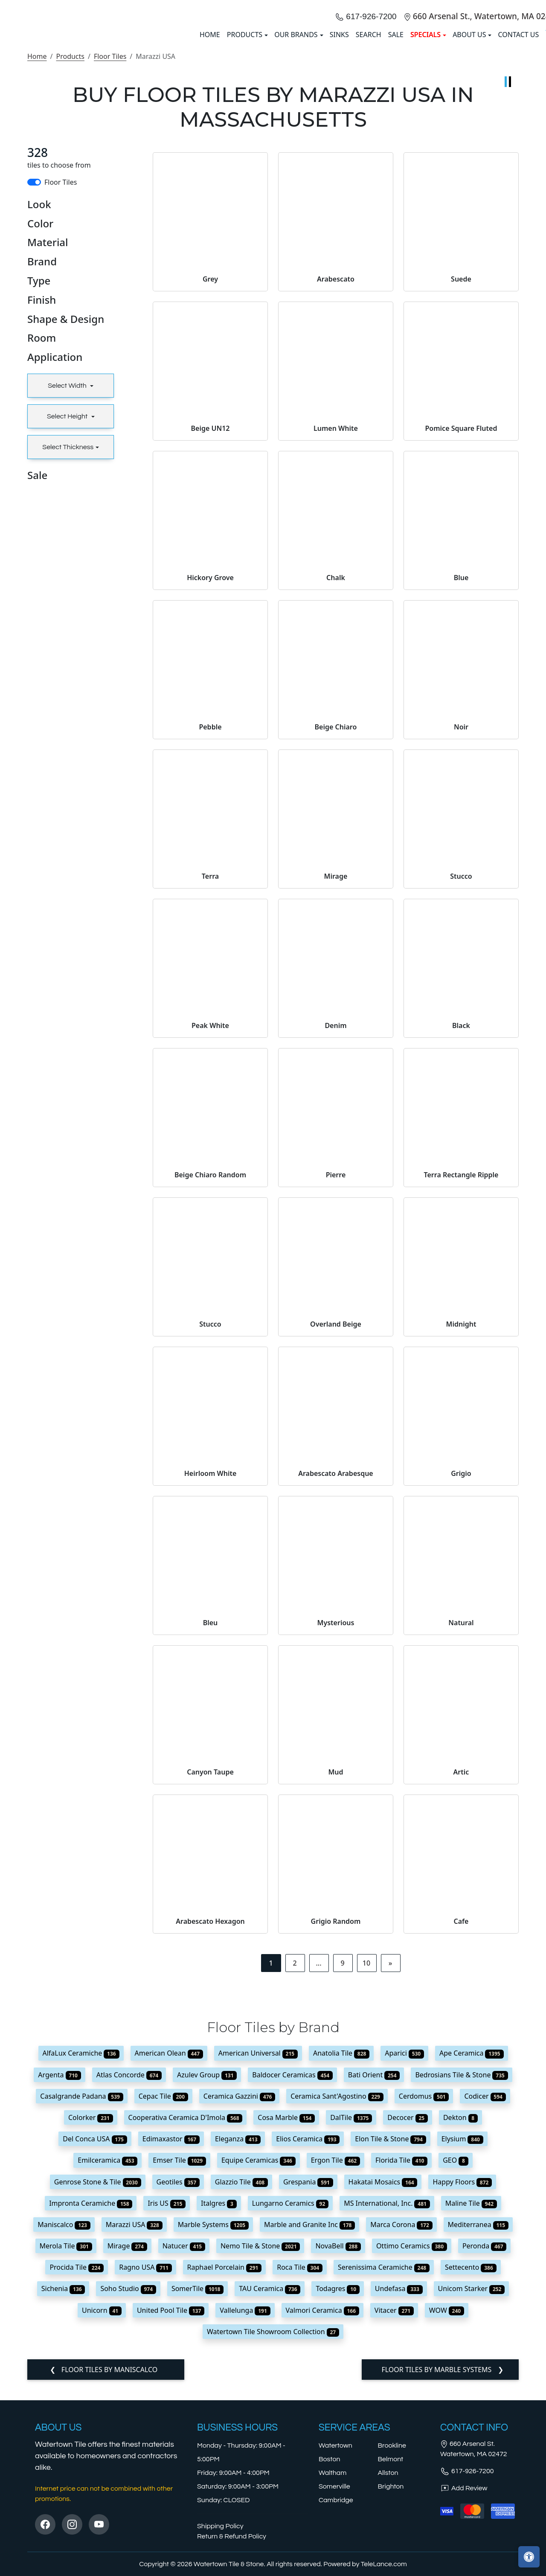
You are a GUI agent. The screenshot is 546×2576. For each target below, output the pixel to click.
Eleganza (238, 2353)
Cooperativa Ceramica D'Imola (185, 2332)
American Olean (169, 2268)
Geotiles (178, 2396)
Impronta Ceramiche (90, 2418)
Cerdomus (424, 2311)
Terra (210, 1091)
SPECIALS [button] (425, 142)
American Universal (258, 2268)
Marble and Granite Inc (309, 2439)
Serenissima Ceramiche (384, 2482)
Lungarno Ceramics (290, 2418)
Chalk (335, 792)
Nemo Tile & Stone (260, 2461)
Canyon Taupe (210, 1987)
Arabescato (335, 494)
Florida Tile (401, 2375)
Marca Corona (401, 2439)
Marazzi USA (134, 2439)
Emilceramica (107, 2375)
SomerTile (197, 2503)
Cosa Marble (286, 2332)
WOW (446, 2525)
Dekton (460, 2332)
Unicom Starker (471, 2503)
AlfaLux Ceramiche (81, 2268)
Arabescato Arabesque (335, 1688)
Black (461, 1240)
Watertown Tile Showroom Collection (273, 2546)
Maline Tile (471, 2418)
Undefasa (399, 2503)
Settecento (471, 2482)
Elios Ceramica (308, 2353)
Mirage (336, 1091)
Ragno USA (145, 2482)
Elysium (462, 2353)
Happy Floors (462, 2396)
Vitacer (394, 2525)
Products (70, 271)
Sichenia (63, 2503)
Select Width (68, 600)
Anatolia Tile (341, 2268)
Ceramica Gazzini (239, 2311)
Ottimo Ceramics (411, 2461)
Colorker (90, 2332)
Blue (461, 792)
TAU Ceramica (269, 2503)
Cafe (461, 2136)
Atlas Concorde (129, 2289)
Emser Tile (179, 2375)
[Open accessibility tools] (529, 2556)
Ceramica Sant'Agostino (336, 2311)
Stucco (461, 1091)
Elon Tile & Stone (390, 2353)
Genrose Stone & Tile (97, 2396)
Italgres (219, 2418)
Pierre (336, 1389)
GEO (455, 2375)
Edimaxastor (171, 2353)
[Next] (390, 2178)
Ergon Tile (335, 2375)
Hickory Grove (210, 792)
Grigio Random (336, 2136)
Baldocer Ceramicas (292, 2289)
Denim (335, 1240)
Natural (460, 1837)
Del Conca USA (95, 2353)
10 (366, 2178)
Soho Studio (128, 2503)
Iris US (167, 2418)
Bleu (210, 1837)
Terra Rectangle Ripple (461, 1389)
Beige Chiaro (336, 942)
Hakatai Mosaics (383, 2396)
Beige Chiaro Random (210, 1389)
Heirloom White (210, 1688)
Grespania (308, 2396)
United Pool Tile (170, 2525)
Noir (461, 942)
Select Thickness (67, 662)
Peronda (484, 2461)
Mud (335, 1987)
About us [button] (469, 142)
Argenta (59, 2289)
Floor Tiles (110, 271)
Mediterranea (478, 2439)
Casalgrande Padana (81, 2311)
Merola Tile (66, 2461)
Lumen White (336, 643)
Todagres (337, 2503)
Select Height (68, 631)
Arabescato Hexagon (210, 2136)
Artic (461, 1987)
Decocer (407, 2332)
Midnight (461, 1539)
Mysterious (335, 1837)
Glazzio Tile (241, 2396)
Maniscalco (64, 2439)
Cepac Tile (163, 2311)
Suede (461, 494)
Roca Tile (299, 2482)
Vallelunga (245, 2525)
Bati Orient (374, 2289)
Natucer (184, 2461)
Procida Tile (76, 2482)
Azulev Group (207, 2289)
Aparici (404, 2268)
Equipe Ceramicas (258, 2375)
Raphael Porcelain (224, 2482)
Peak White (210, 1240)
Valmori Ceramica (322, 2525)
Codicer (484, 2311)
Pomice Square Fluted (461, 643)
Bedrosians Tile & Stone (461, 2289)
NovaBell (338, 2461)
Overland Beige (335, 1539)
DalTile (351, 2332)
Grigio (461, 1688)
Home (37, 271)
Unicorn (102, 2525)
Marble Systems (213, 2439)
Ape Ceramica (471, 2268)
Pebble (210, 942)
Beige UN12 (210, 643)
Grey (210, 494)
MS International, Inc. (387, 2418)
